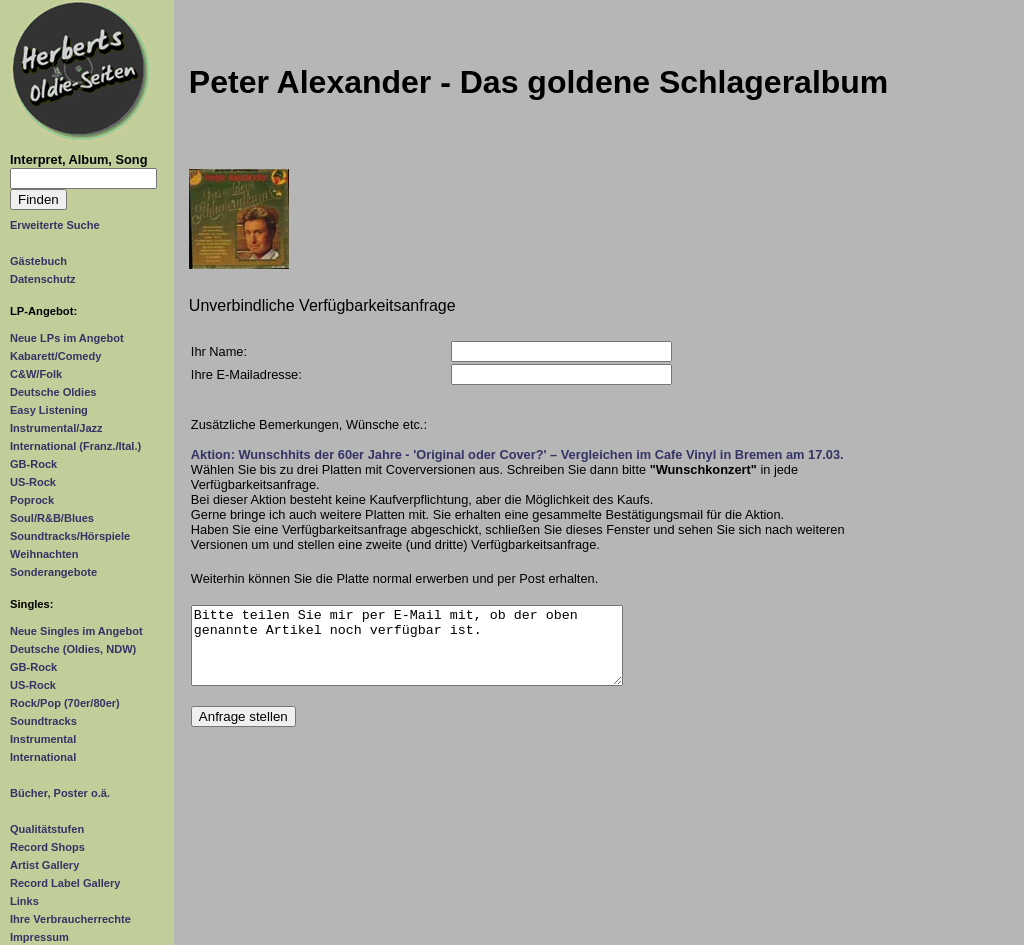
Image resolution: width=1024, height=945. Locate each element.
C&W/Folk (36, 374)
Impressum (39, 937)
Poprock (32, 500)
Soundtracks (43, 721)
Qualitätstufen (47, 829)
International (43, 757)
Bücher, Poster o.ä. (60, 793)
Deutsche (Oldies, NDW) (73, 649)
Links (24, 901)
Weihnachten (44, 554)
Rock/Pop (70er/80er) (65, 703)
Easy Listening (49, 410)
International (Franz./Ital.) (75, 446)
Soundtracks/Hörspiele (70, 536)
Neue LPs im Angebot (67, 338)
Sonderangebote (53, 572)
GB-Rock (33, 464)
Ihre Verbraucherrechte (70, 919)
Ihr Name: (219, 351)
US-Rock (33, 482)
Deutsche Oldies (53, 392)
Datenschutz (43, 279)
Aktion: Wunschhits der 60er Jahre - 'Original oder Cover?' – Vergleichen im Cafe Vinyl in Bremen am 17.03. (517, 454)
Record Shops (47, 847)
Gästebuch (38, 261)
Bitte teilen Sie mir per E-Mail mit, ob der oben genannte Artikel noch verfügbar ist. (407, 653)
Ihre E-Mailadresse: (246, 374)
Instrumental (43, 739)
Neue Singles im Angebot (76, 631)
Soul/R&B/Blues (52, 518)
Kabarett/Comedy (55, 356)
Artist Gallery (44, 865)
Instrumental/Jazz (56, 428)
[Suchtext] (83, 178)
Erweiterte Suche (55, 225)
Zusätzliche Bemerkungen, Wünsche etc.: (309, 424)
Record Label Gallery (65, 883)
